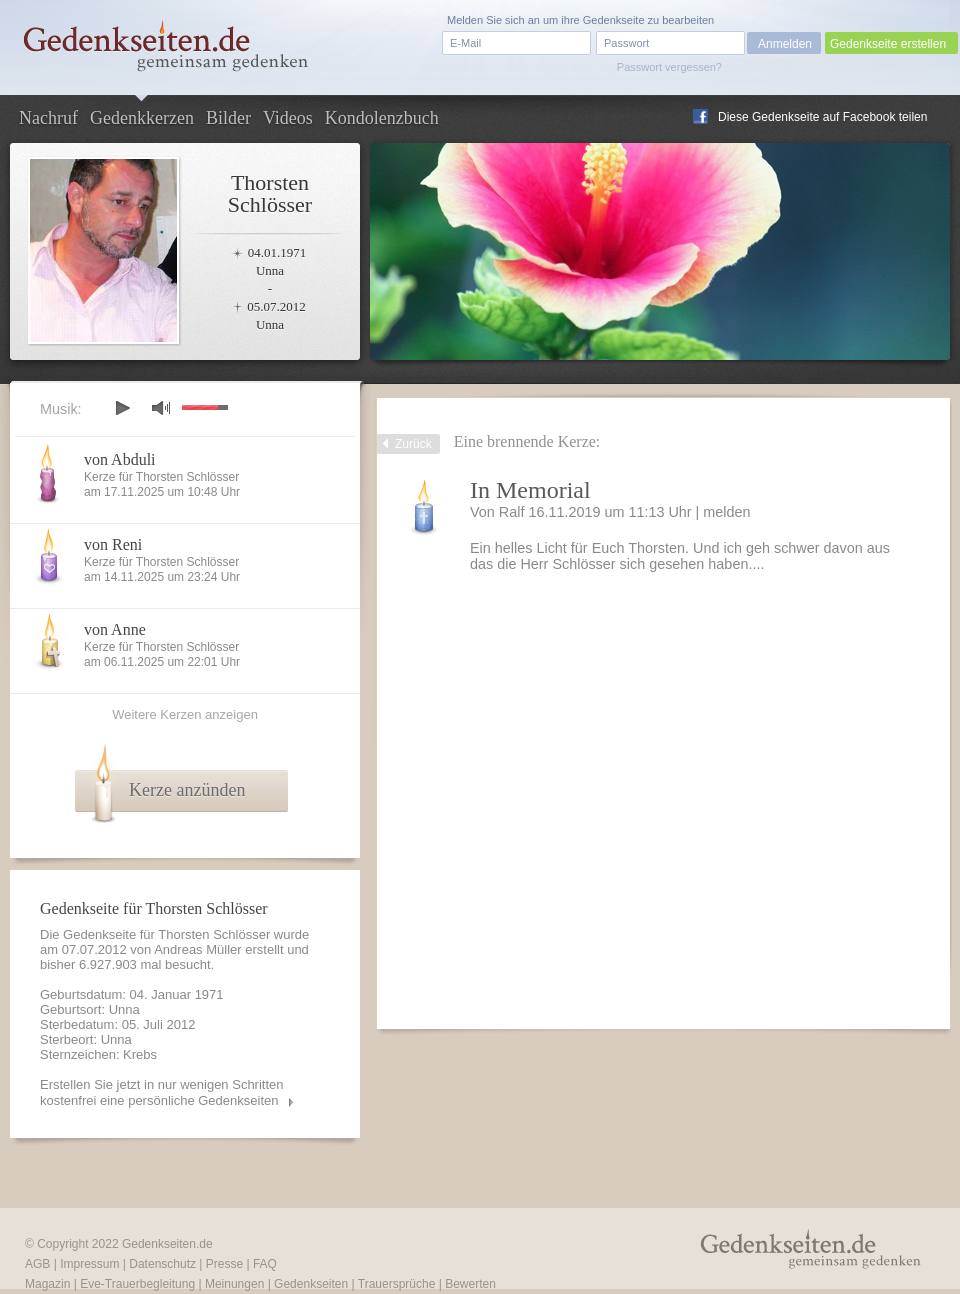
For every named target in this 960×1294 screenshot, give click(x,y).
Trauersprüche (397, 1284)
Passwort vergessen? (669, 67)
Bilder (228, 118)
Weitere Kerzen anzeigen (185, 714)
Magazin (47, 1284)
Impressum (89, 1264)
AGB (37, 1264)
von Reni (113, 544)
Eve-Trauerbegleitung (137, 1284)
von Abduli (120, 459)
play (122, 408)
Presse (224, 1264)
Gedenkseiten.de (167, 1244)
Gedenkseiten (311, 1284)
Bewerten (470, 1284)
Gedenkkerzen (142, 118)
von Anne (115, 629)
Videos (288, 118)
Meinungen (234, 1284)
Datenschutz (162, 1264)
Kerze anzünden (187, 790)
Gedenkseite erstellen (888, 44)
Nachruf (48, 118)
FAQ (265, 1264)
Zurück (413, 444)
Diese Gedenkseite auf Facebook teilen (822, 117)
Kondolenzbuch (382, 118)
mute (161, 407)
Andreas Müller (197, 949)
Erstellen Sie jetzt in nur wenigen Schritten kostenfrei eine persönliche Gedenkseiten (162, 1092)
